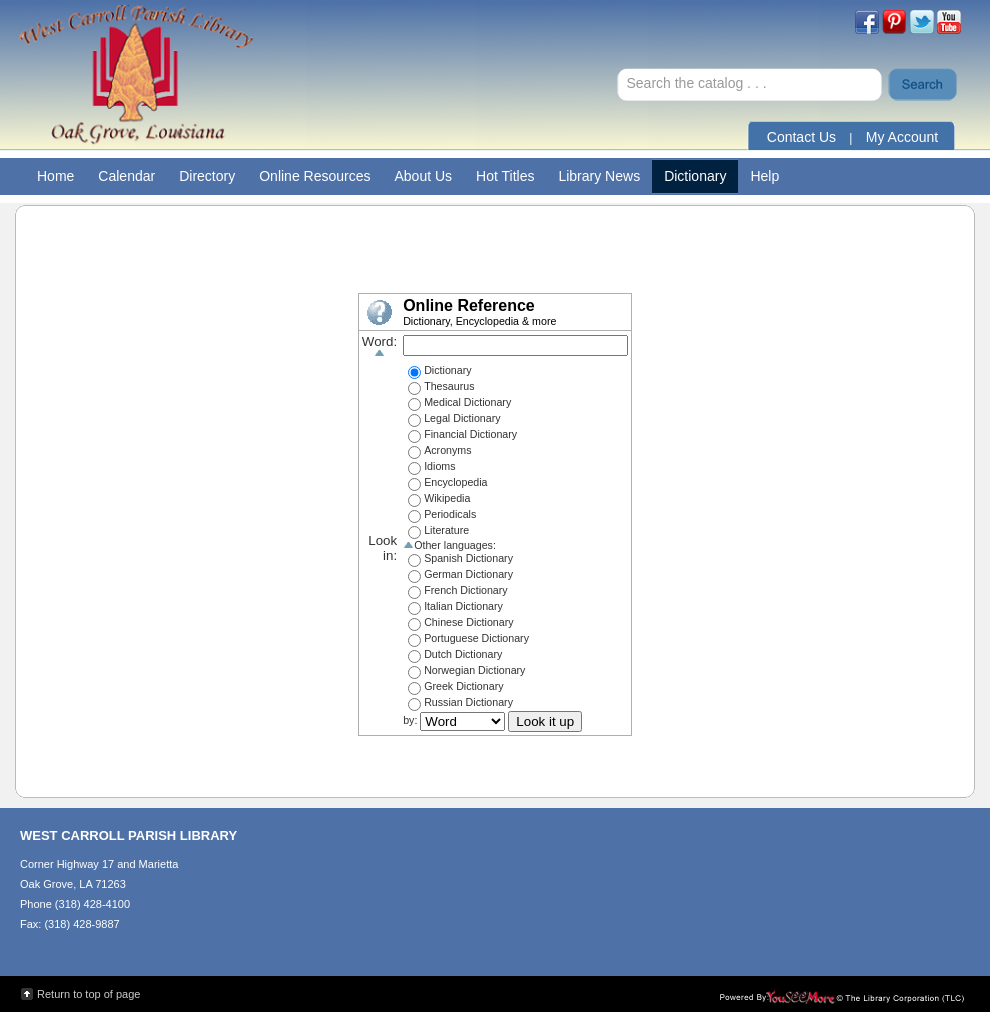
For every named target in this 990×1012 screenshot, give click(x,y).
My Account (902, 137)
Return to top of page (88, 994)
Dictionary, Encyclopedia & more (479, 321)
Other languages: (449, 545)
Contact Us (801, 137)
